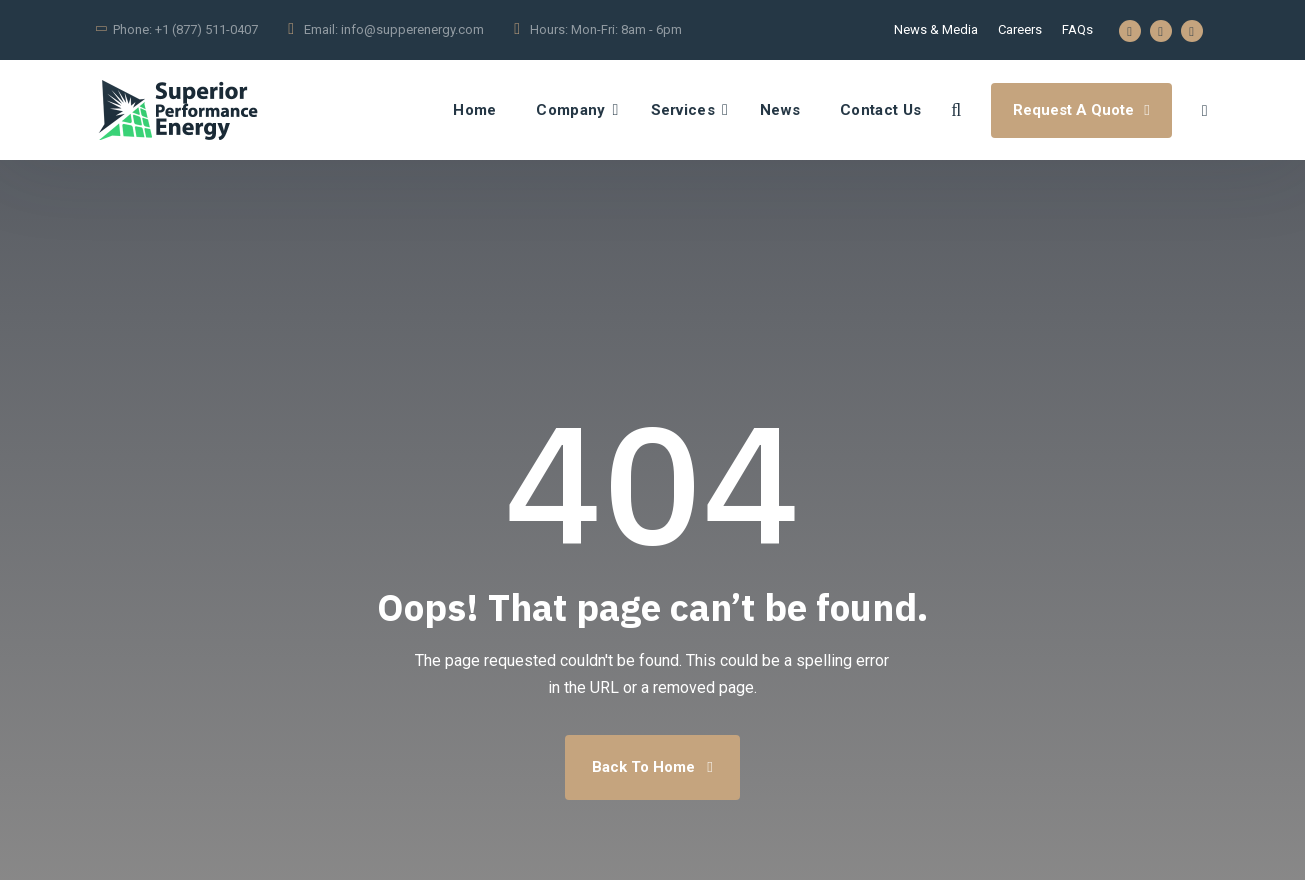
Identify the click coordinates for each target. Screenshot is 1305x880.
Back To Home (652, 767)
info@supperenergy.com (412, 29)
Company (570, 110)
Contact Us (880, 110)
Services (683, 110)
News (780, 110)
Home (474, 110)
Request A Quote (1081, 110)
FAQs (1077, 29)
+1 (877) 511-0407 (206, 29)
